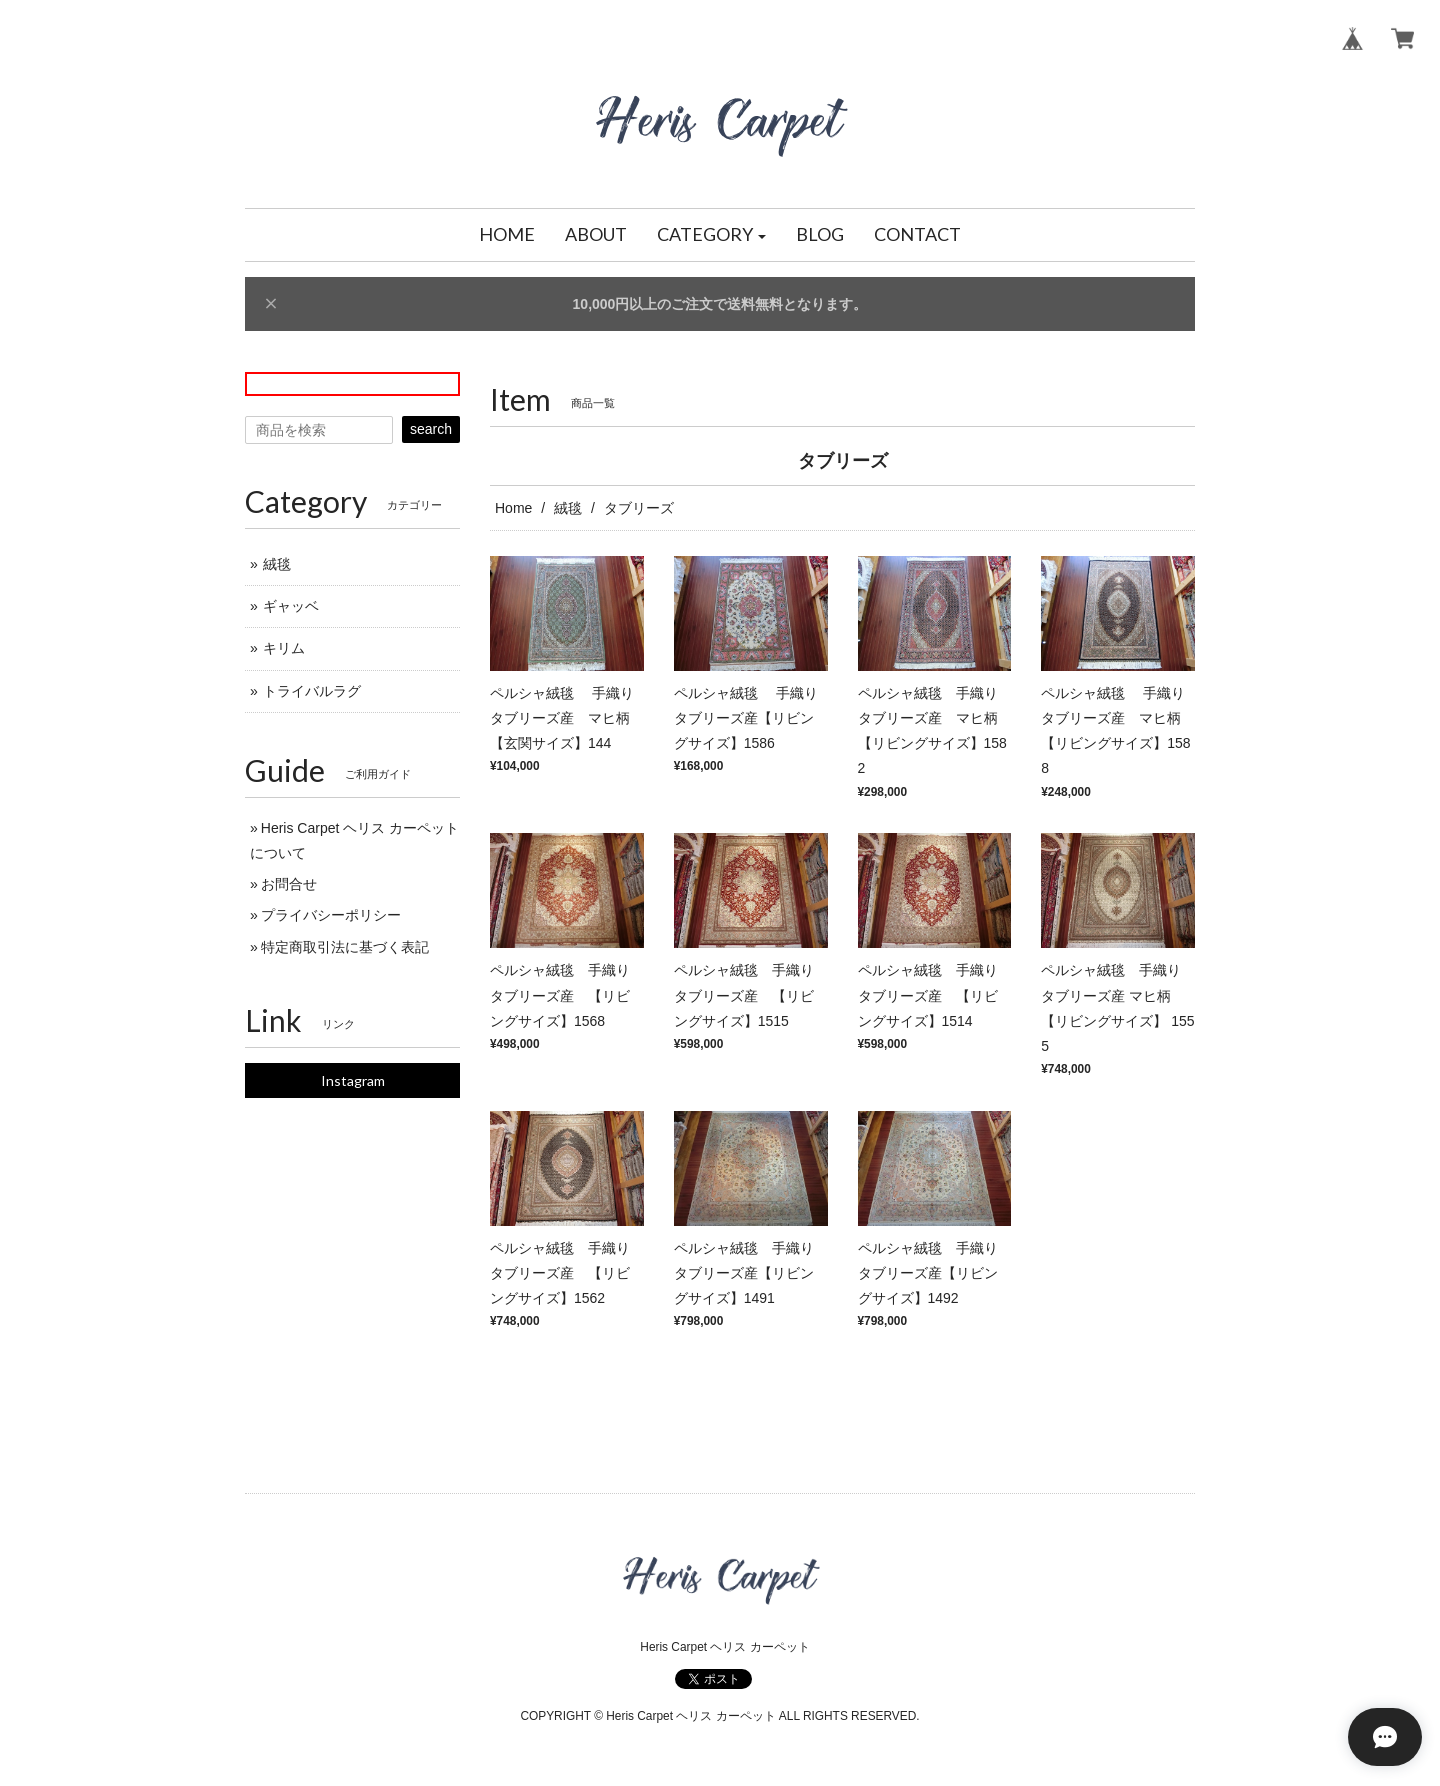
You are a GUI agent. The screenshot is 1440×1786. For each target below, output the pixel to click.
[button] (712, 235)
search (431, 429)
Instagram (353, 1080)
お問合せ (289, 884)
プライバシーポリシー (331, 915)
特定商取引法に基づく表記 (345, 947)
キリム (284, 648)
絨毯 (568, 508)
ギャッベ (291, 606)
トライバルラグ (312, 691)
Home (513, 508)
